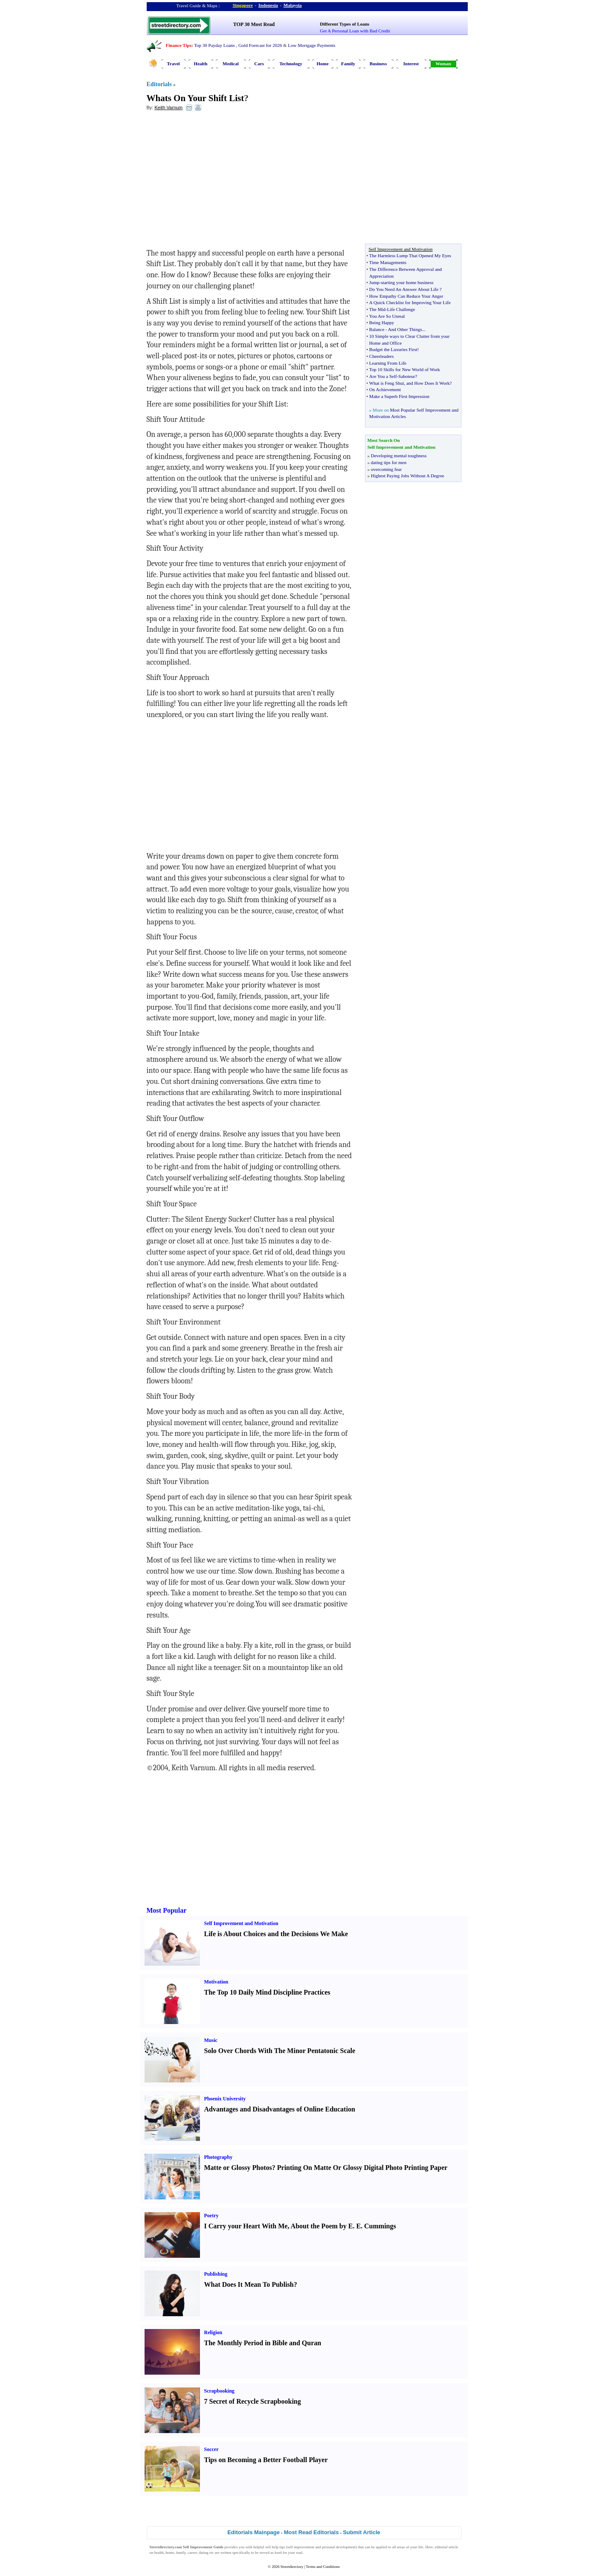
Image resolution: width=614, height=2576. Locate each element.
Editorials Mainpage (253, 2532)
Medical (231, 63)
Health (201, 63)
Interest (411, 63)
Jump (374, 282)
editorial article (446, 2547)
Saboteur (406, 376)
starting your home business (407, 282)
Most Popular (167, 1910)
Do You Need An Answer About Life (403, 289)
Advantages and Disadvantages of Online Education (279, 2109)
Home (322, 63)
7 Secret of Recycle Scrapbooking (252, 2401)
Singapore (243, 5)
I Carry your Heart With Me (246, 2226)
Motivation (216, 1982)
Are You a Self (383, 376)
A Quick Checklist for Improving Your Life (410, 302)
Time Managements (387, 262)
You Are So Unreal (387, 316)
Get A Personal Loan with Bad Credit (355, 30)
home (169, 2552)
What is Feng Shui (386, 383)
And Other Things (405, 329)
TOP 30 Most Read (254, 24)
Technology (290, 63)
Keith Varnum (168, 107)
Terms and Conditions (322, 2566)
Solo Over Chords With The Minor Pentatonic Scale (280, 2050)
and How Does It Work (428, 383)
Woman (443, 63)
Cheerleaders (381, 356)
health (159, 2552)
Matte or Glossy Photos (238, 2167)
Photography (218, 2157)
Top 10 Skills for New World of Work (404, 369)
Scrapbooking (219, 2391)
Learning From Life (387, 363)
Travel (173, 63)
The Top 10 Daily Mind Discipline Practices (267, 1992)
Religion (213, 2332)
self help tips (275, 2547)
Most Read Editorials (311, 2532)
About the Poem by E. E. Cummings (343, 2226)
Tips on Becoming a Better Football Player (266, 2459)
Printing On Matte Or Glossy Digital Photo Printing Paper (362, 2167)
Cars (259, 63)
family (181, 2552)
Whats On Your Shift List (195, 98)
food (278, 2552)
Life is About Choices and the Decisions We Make (276, 1933)
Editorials (159, 84)
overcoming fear (386, 469)
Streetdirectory (292, 2566)
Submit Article (361, 2532)
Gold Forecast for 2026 (260, 45)
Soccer (211, 2449)
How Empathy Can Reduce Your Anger (406, 296)
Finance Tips (178, 45)
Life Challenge (401, 309)
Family (348, 63)
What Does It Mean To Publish (249, 2284)
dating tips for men (388, 462)
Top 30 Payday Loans (214, 45)
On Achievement (385, 389)
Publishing (216, 2274)
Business (378, 63)
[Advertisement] (216, 179)
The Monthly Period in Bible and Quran (262, 2343)
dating (204, 2552)
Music (210, 2040)
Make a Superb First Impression (399, 396)
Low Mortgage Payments (311, 45)
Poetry (211, 2216)
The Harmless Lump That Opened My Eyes (410, 255)
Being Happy (381, 322)
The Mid (377, 309)
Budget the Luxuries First (393, 349)
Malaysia (293, 5)
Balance (376, 329)
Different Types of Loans (344, 23)
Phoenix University (225, 2099)
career (192, 2552)
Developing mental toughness (399, 455)
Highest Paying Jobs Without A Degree (407, 475)
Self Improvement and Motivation (241, 1923)
